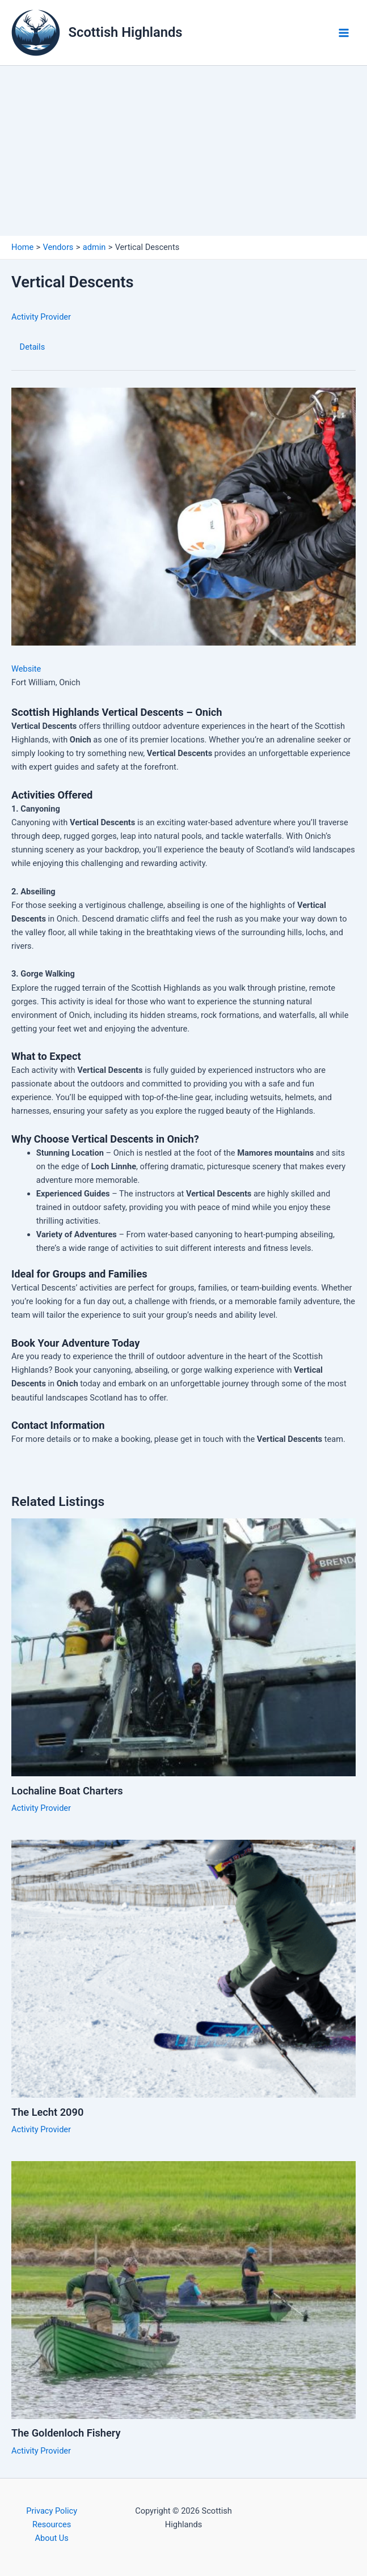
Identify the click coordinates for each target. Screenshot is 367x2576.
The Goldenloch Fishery (66, 2433)
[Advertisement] (183, 150)
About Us (51, 2538)
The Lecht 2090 (47, 2112)
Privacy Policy (51, 2511)
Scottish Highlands (126, 32)
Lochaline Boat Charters (67, 1791)
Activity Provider (41, 317)
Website (26, 669)
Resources (51, 2524)
